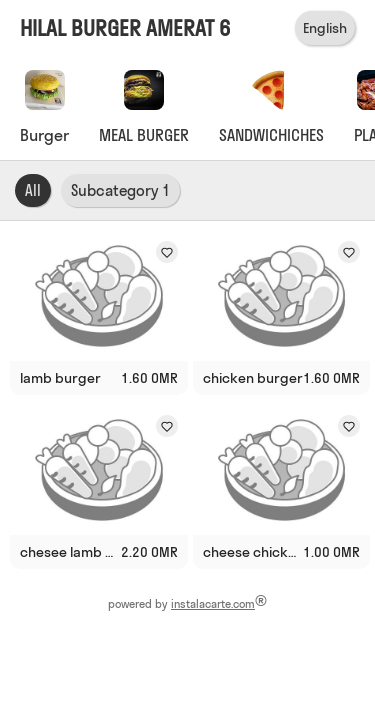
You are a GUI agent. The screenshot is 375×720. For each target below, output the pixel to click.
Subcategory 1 (120, 190)
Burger (44, 135)
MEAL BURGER (144, 135)
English (325, 28)
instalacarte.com (213, 604)
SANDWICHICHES (271, 135)
